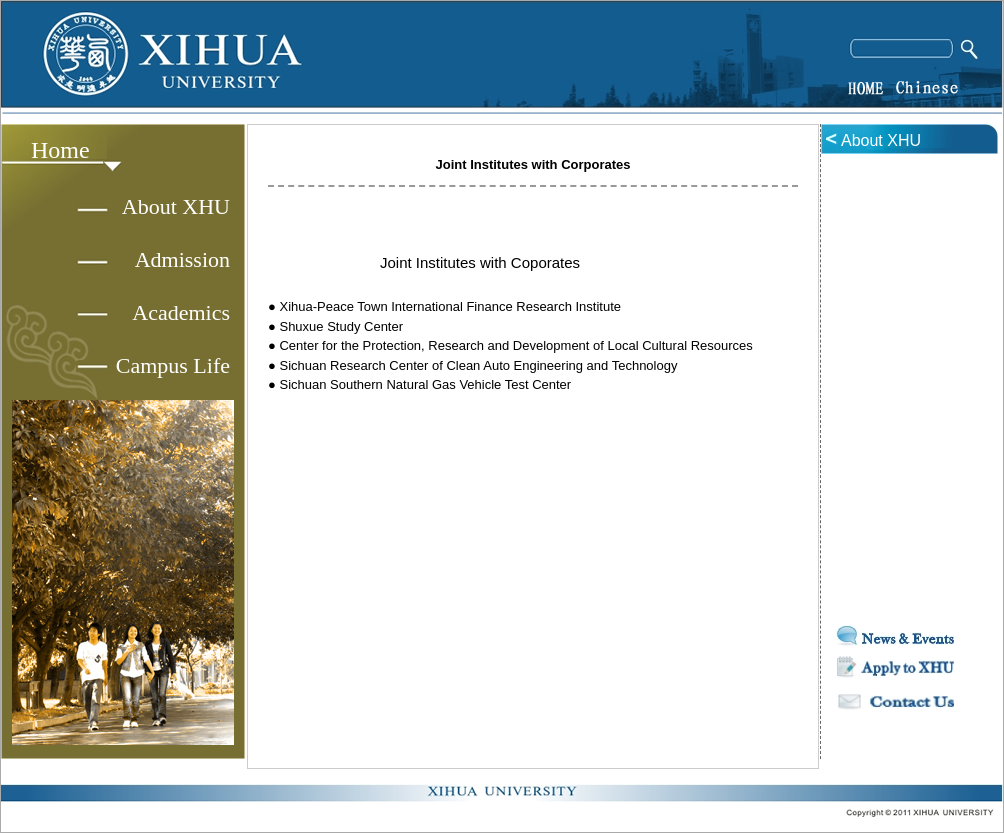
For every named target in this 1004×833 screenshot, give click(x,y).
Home (60, 150)
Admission (182, 259)
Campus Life (173, 365)
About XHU (176, 206)
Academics (181, 312)
